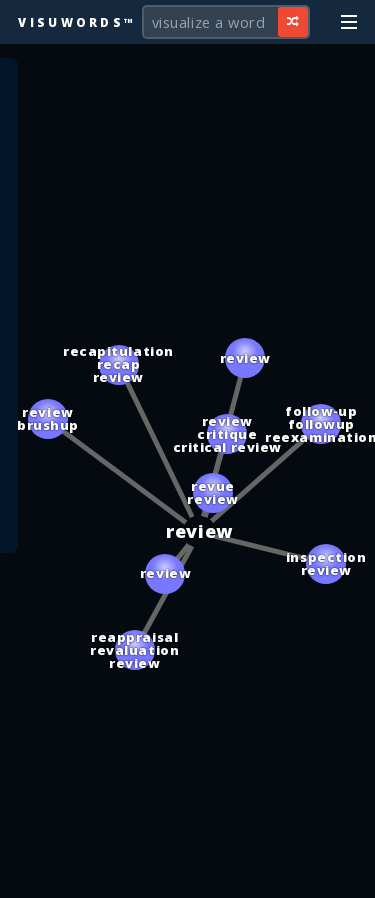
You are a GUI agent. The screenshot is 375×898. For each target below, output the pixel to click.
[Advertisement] (188, 873)
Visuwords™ (77, 22)
